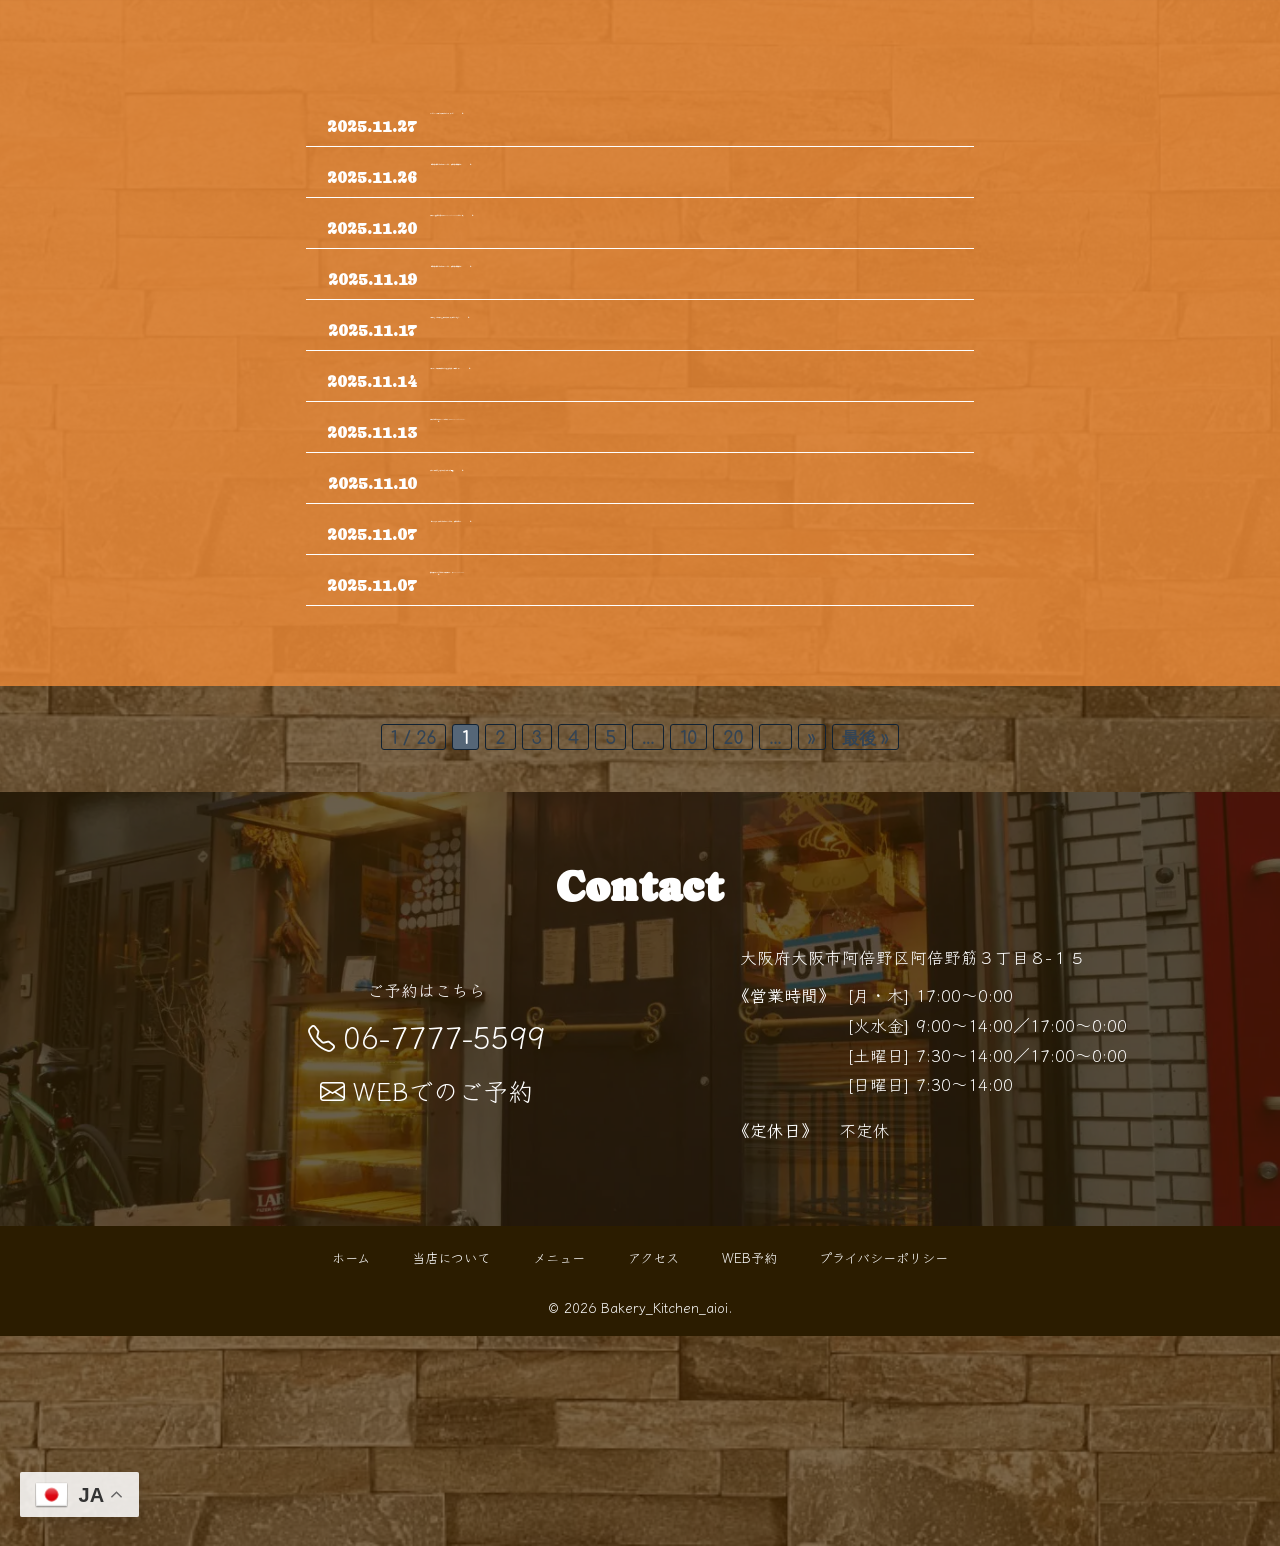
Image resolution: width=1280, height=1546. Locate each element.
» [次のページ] (812, 948)
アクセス (653, 1467)
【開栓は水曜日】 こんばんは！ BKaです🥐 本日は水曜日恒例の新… (682, 192)
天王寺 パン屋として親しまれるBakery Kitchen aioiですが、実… (693, 258)
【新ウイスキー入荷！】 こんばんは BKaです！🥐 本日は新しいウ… (681, 698)
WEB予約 (749, 1467)
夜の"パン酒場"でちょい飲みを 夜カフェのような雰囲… (658, 632)
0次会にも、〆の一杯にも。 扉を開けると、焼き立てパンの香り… (687, 405)
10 (688, 948)
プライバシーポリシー (883, 1467)
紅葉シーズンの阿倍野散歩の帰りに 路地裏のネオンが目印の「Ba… (693, 486)
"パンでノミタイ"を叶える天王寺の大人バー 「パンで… (657, 126)
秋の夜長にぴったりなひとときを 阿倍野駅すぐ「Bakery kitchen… (689, 779)
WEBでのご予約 (426, 1300)
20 (733, 948)
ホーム (351, 1467)
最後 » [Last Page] (865, 948)
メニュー (559, 1467)
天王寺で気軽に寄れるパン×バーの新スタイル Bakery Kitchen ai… (687, 567)
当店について (451, 1467)
